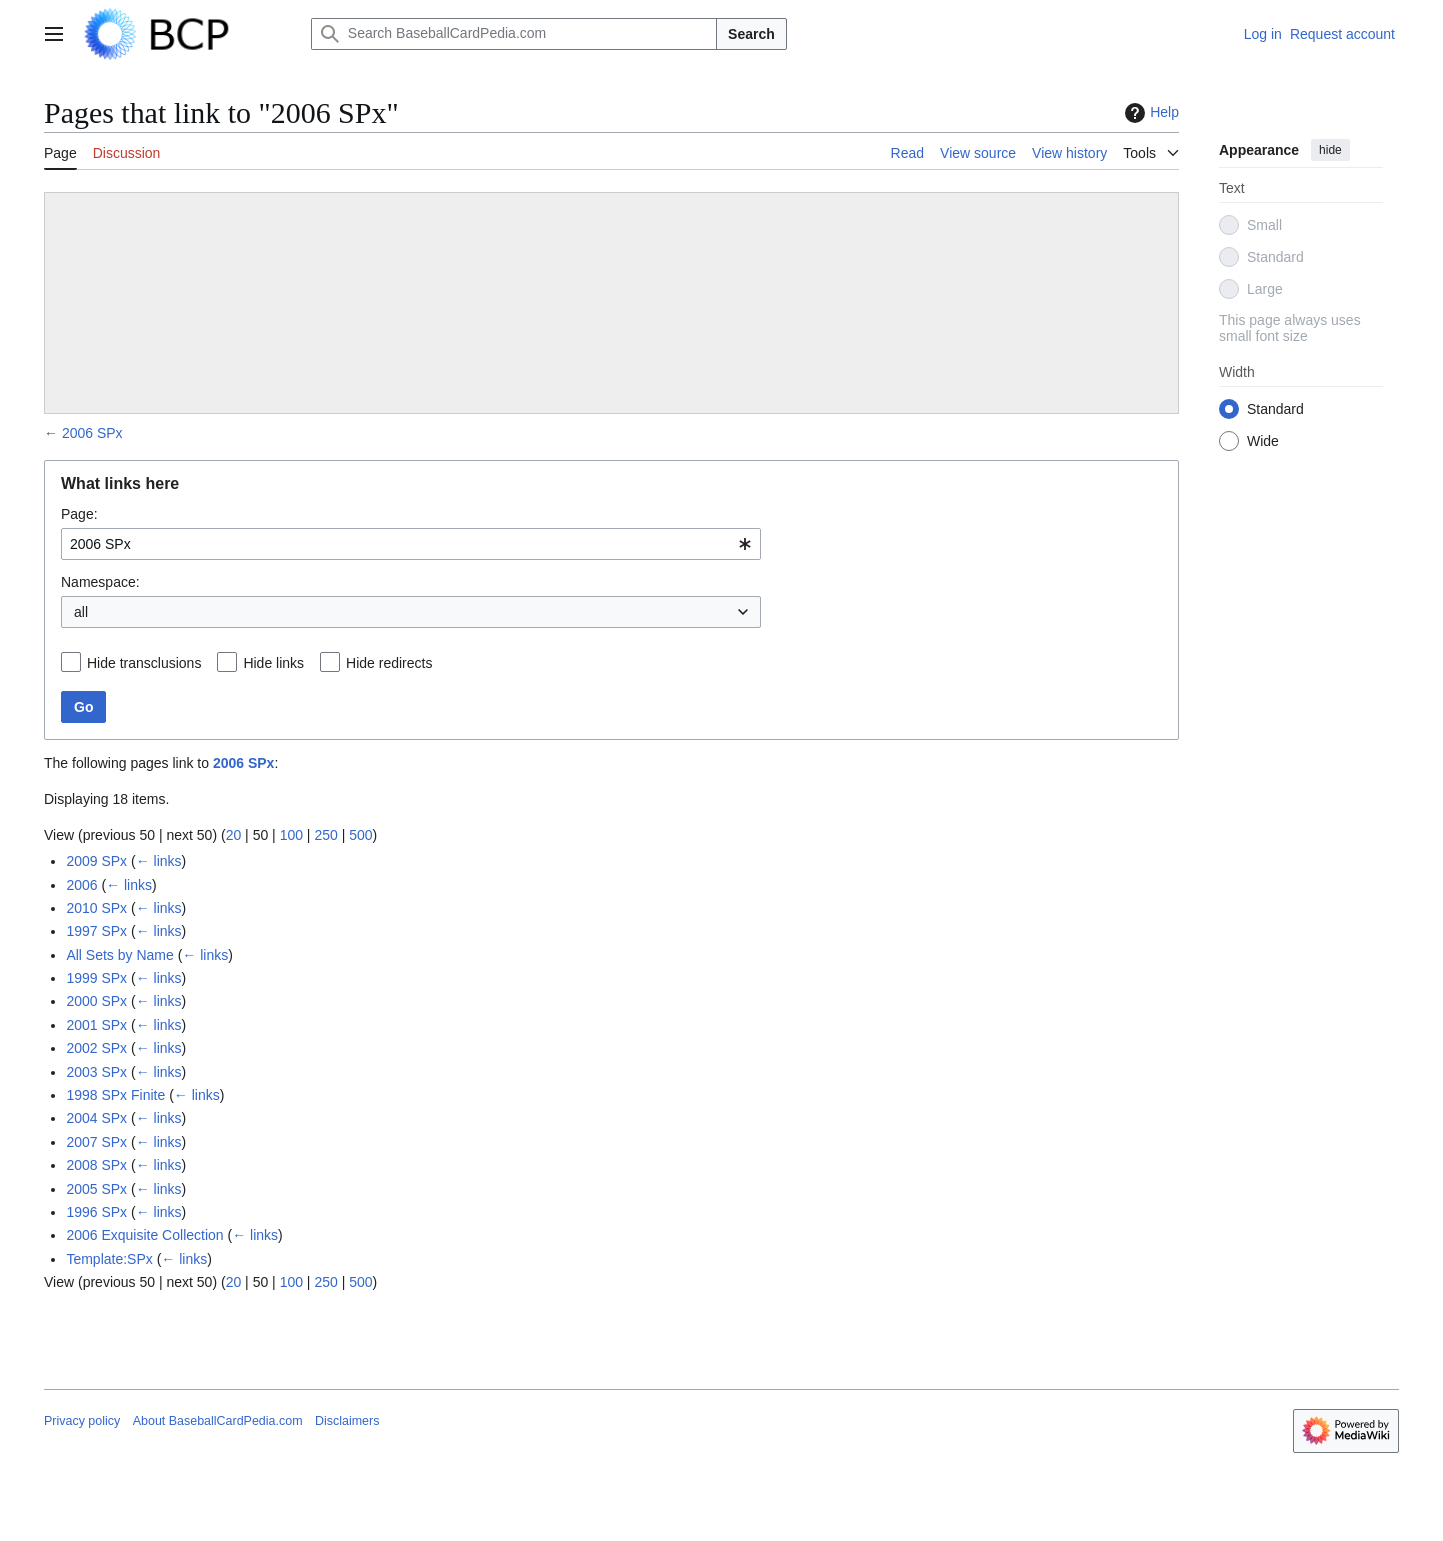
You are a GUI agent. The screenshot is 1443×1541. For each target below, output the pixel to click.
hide (1330, 150)
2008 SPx (96, 1165)
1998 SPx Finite (115, 1095)
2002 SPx (96, 1048)
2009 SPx (96, 861)
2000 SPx (96, 1001)
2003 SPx (96, 1072)
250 (325, 835)
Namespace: (100, 582)
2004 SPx (96, 1118)
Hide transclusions (144, 663)
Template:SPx (109, 1259)
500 (360, 835)
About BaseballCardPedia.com (218, 1421)
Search (751, 34)
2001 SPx (96, 1025)
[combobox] (411, 544)
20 (234, 835)
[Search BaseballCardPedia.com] (514, 34)
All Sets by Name (119, 955)
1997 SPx (96, 931)
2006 (81, 885)
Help (1149, 113)
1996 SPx (96, 1212)
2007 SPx (96, 1142)
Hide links (273, 663)
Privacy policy (82, 1421)
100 (291, 835)
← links (159, 861)
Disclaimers (347, 1421)
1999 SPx (96, 978)
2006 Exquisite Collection (144, 1235)
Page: (79, 514)
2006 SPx (92, 433)
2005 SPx (96, 1189)
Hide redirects (389, 663)
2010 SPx (96, 908)
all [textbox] (81, 612)
